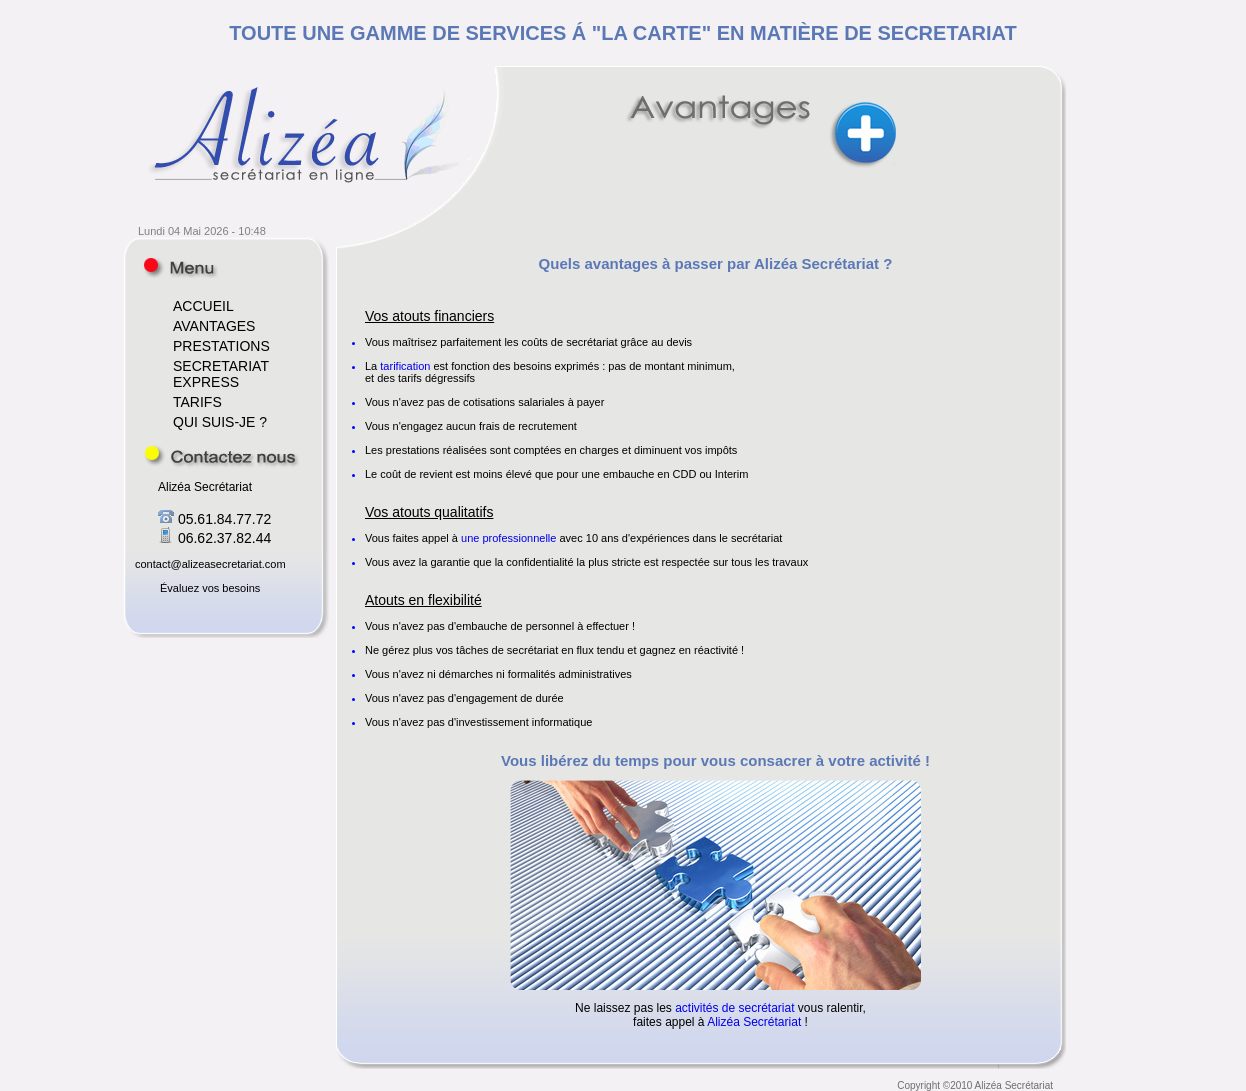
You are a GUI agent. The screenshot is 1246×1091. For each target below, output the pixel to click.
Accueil (181, 267)
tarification (405, 366)
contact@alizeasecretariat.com (210, 564)
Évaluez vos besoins (210, 588)
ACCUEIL (203, 306)
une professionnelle (508, 538)
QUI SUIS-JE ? (220, 422)
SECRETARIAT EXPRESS (221, 374)
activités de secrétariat (734, 1008)
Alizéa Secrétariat (754, 1022)
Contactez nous (221, 457)
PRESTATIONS (221, 346)
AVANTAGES (214, 326)
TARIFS (197, 402)
